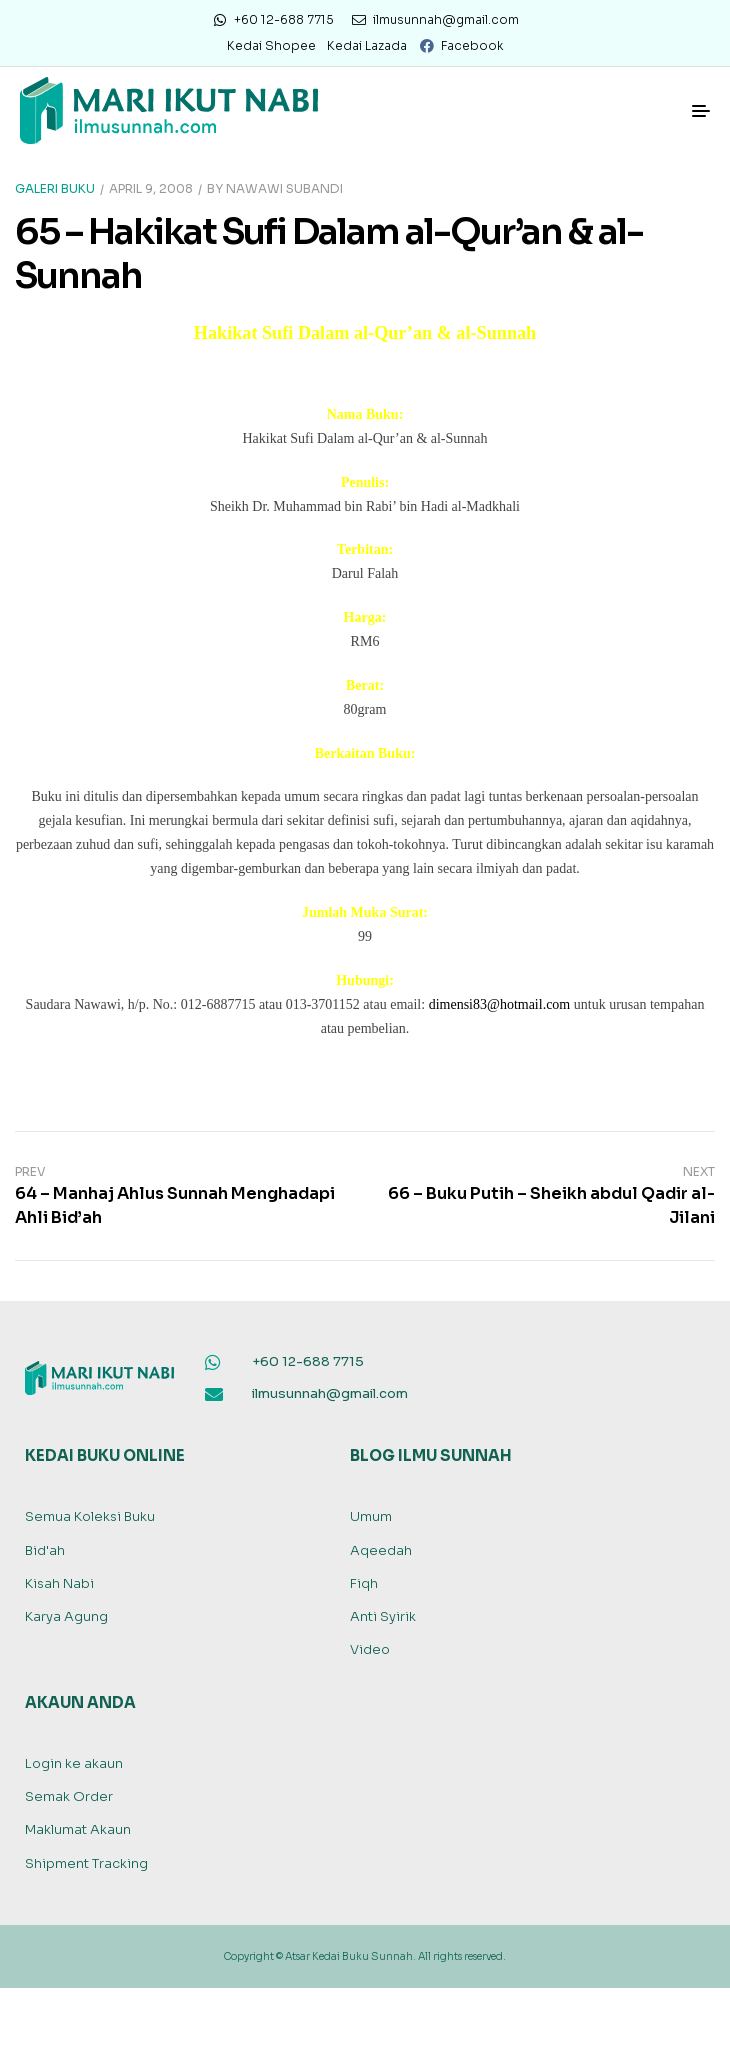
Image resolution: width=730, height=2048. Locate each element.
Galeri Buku (55, 188)
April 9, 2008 (151, 188)
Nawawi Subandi (284, 188)
